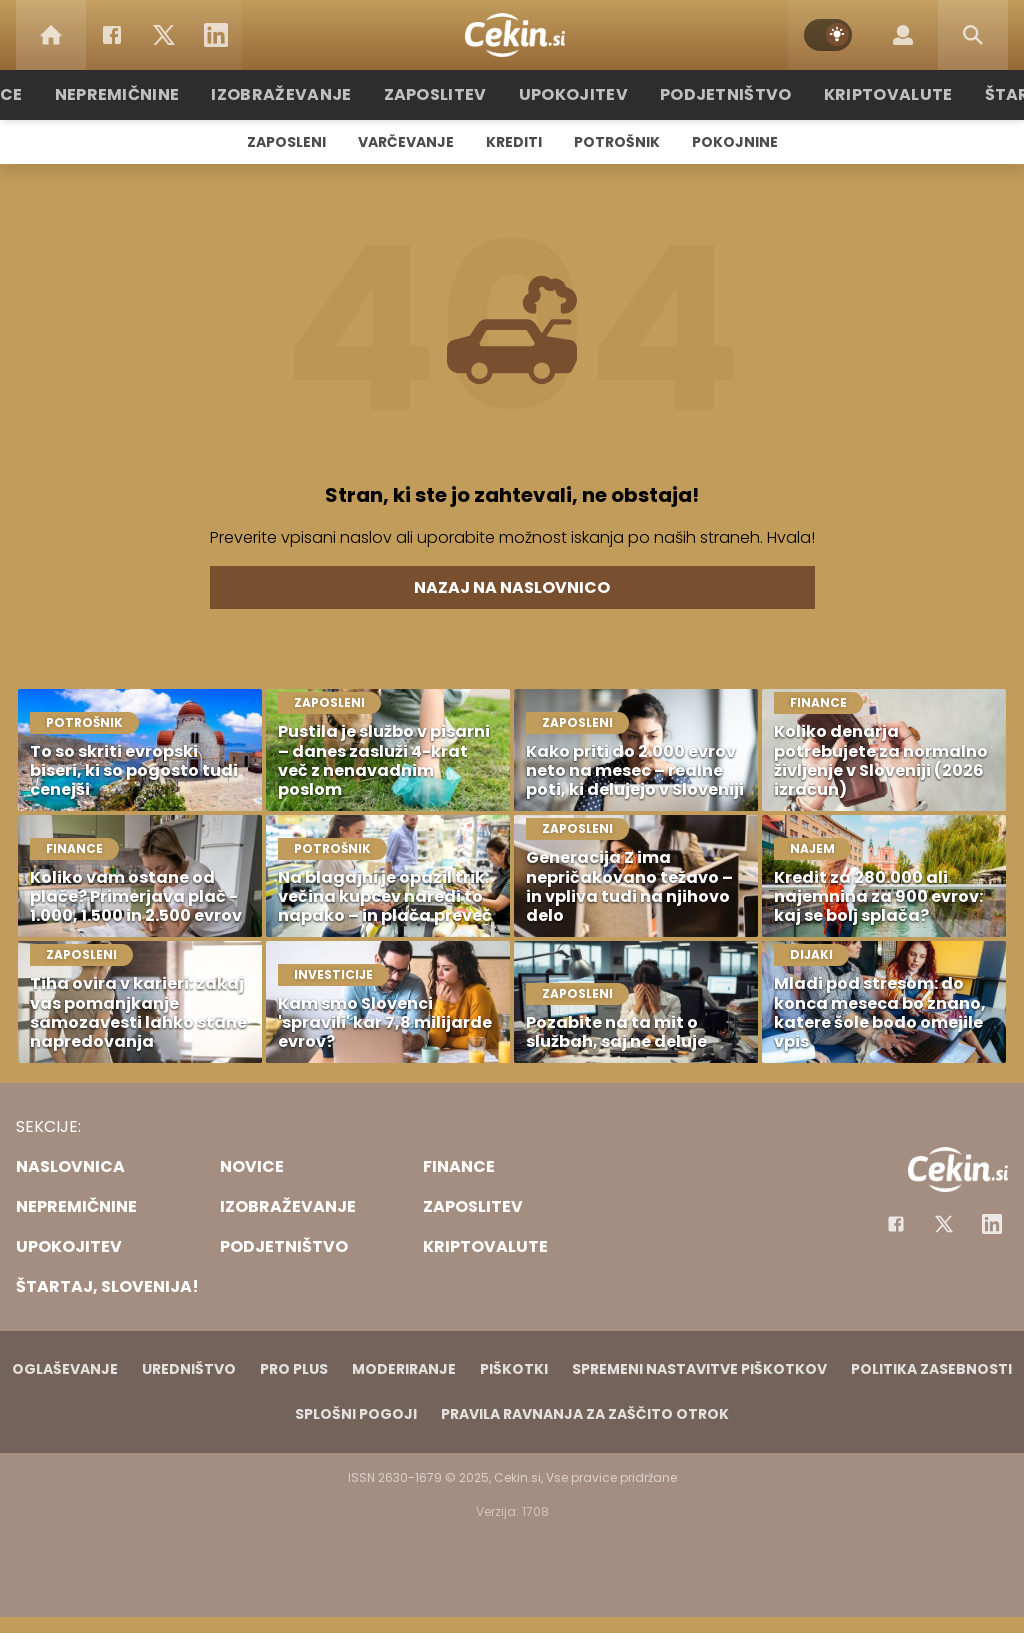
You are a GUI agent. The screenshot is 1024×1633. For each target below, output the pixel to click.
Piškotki (514, 1369)
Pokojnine (735, 142)
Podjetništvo (714, 94)
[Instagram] (992, 1224)
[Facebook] (112, 35)
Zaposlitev (445, 94)
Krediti (514, 142)
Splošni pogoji (356, 1414)
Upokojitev (573, 94)
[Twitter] (164, 35)
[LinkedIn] (216, 35)
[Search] (973, 35)
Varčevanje (406, 142)
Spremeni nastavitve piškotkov (699, 1369)
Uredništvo (189, 1369)
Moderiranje (404, 1369)
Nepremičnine (151, 94)
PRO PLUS (294, 1369)
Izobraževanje (303, 94)
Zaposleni (286, 142)
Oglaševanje (65, 1369)
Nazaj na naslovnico (512, 587)
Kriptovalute (864, 94)
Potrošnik (617, 142)
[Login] (903, 35)
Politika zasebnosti (931, 1369)
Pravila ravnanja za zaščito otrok (585, 1414)
